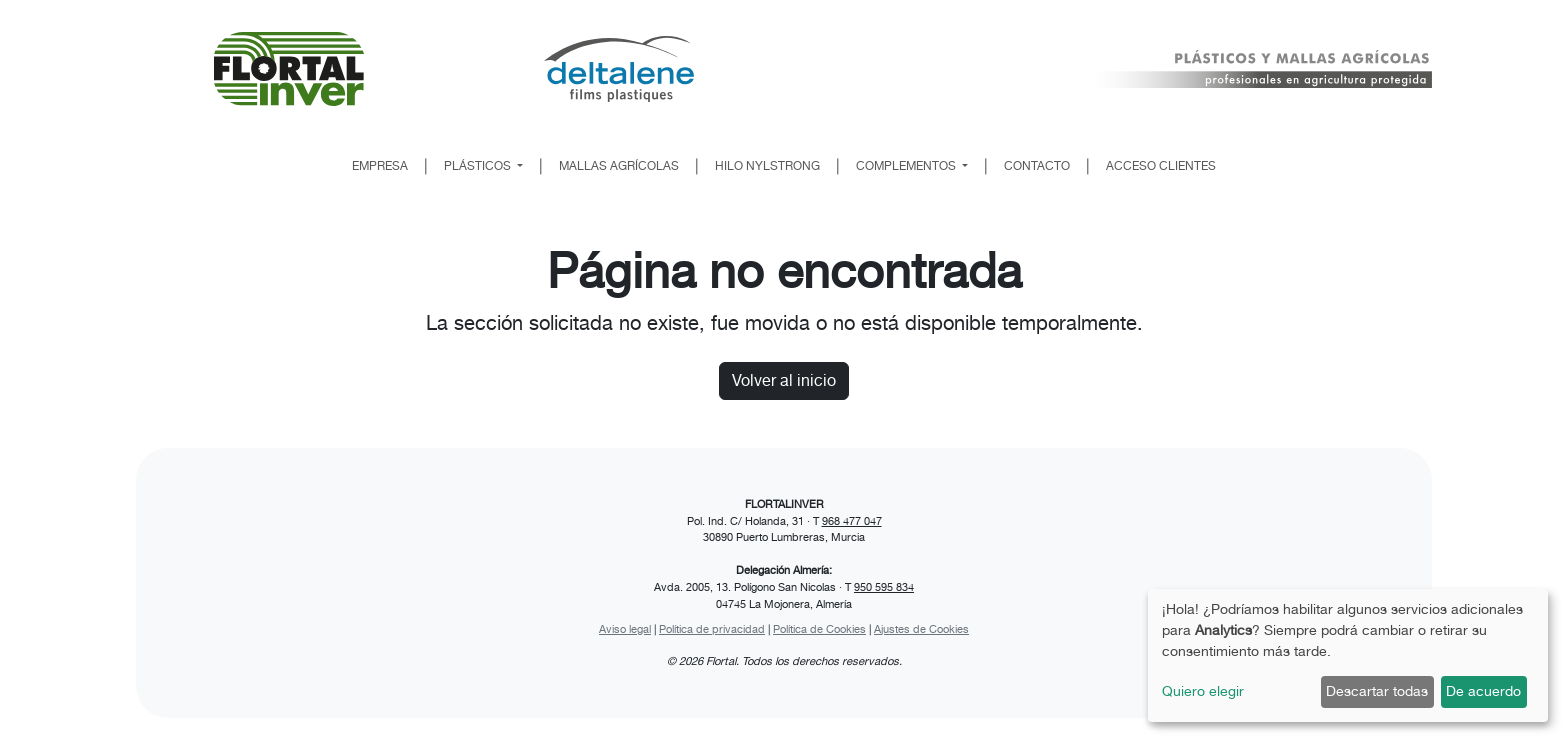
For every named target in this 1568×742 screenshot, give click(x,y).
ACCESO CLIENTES (1161, 166)
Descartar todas (1377, 691)
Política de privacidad (712, 629)
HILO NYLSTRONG (767, 166)
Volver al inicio (784, 380)
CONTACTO (1037, 166)
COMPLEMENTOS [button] (907, 166)
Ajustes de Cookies (921, 629)
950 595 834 (884, 587)
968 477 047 (852, 521)
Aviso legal (625, 629)
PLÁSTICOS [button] (479, 166)
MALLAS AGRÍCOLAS (619, 166)
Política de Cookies (819, 629)
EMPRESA (380, 166)
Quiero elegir (1203, 691)
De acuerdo (1483, 691)
